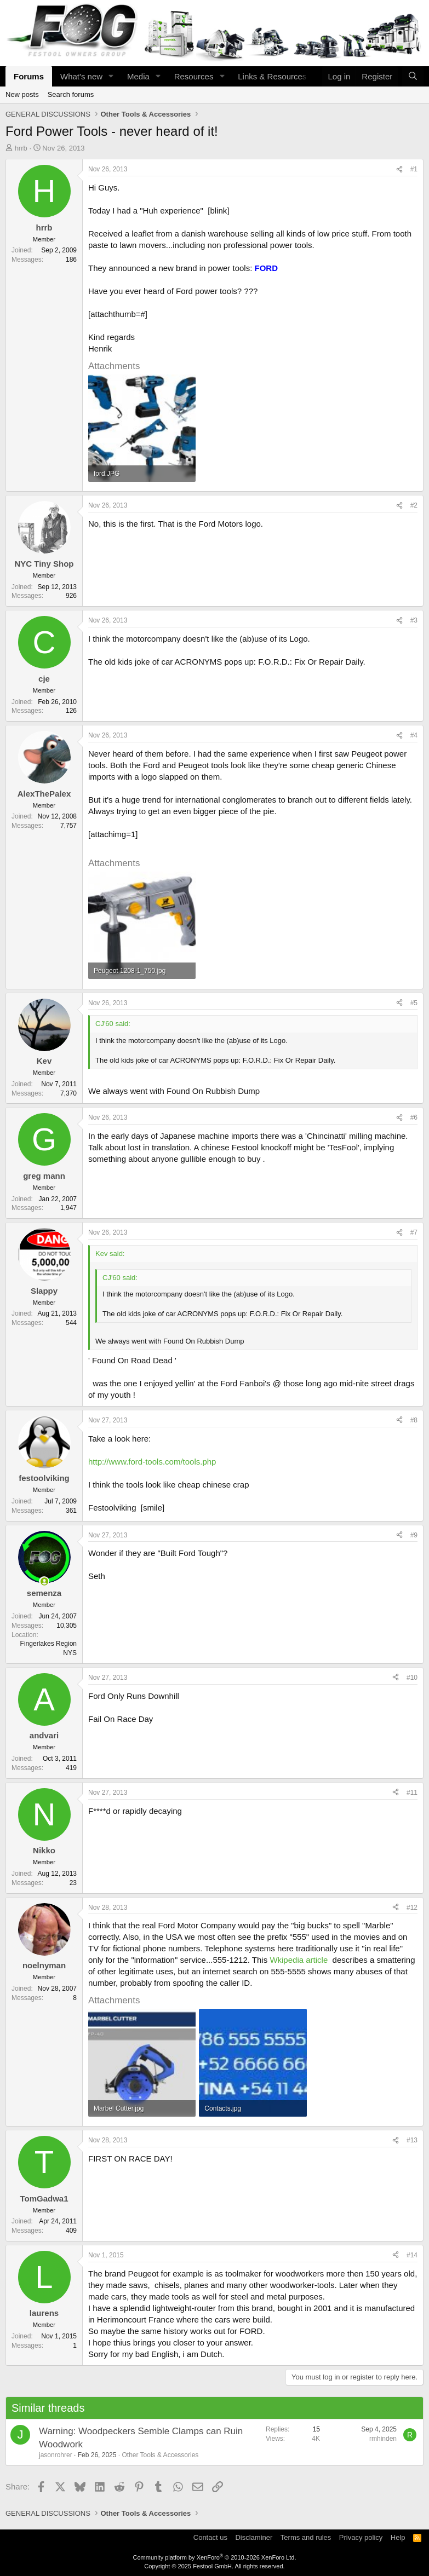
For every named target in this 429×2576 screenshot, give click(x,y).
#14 (412, 2255)
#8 (413, 1420)
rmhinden (383, 2438)
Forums (29, 76)
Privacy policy (360, 2537)
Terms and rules (306, 2537)
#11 (412, 1792)
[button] (111, 76)
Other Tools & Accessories (160, 2455)
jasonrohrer (55, 2455)
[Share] (399, 169)
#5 (413, 1003)
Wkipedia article (299, 1959)
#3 (413, 620)
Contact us (210, 2537)
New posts (22, 94)
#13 (412, 2140)
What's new (81, 76)
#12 (412, 1907)
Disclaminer (253, 2537)
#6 (413, 1117)
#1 (413, 169)
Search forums (71, 94)
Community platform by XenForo (214, 2557)
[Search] (413, 76)
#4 (413, 735)
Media (138, 76)
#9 (413, 1535)
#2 (413, 505)
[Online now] (44, 1581)
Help (398, 2537)
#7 (413, 1232)
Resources (194, 76)
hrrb (21, 148)
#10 (412, 1677)
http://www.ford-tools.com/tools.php (152, 1461)
